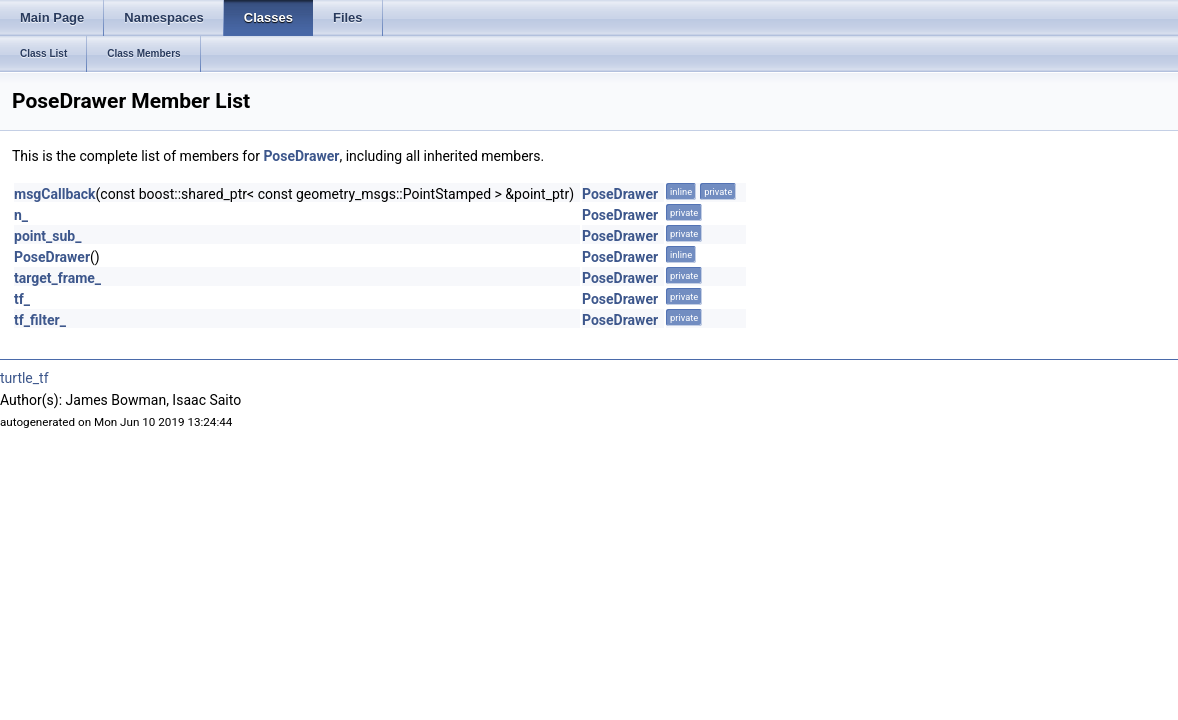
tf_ (22, 299)
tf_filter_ (40, 320)
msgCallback (55, 194)
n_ (21, 215)
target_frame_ (57, 278)
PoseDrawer (301, 156)
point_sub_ (47, 236)
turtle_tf (24, 378)
